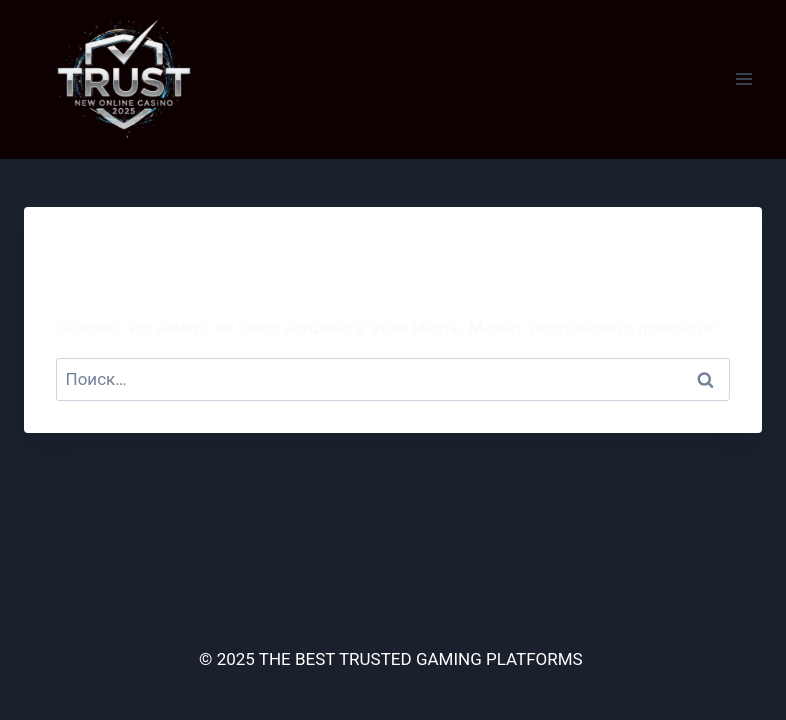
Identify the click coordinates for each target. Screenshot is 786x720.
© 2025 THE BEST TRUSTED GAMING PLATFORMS (393, 659)
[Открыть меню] (743, 79)
